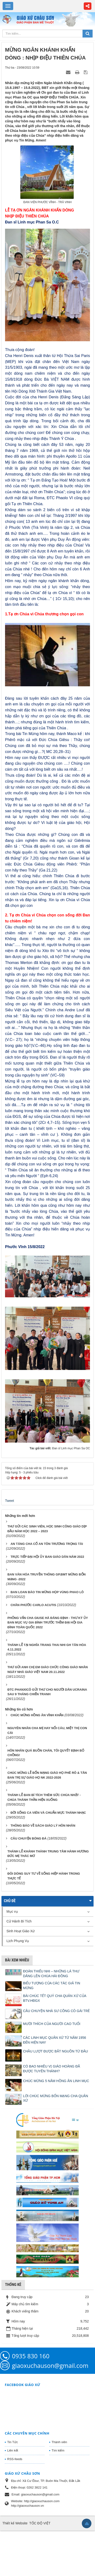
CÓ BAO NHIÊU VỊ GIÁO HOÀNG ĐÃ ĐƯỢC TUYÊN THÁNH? (51, 2068)
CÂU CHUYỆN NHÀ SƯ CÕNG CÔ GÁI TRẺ (56, 2011)
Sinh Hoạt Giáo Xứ (20, 1931)
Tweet (9, 1501)
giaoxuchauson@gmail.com (50, 2365)
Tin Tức (12, 2442)
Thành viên (59, 2442)
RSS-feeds (14, 2459)
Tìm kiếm (58, 2450)
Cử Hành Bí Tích (18, 1921)
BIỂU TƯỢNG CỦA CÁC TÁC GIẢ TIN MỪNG (51, 1985)
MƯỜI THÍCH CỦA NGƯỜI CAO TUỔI (51, 2024)
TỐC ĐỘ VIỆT (39, 2523)
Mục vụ (12, 1911)
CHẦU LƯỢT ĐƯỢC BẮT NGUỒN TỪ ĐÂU (55, 2051)
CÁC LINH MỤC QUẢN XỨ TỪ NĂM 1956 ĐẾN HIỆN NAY (54, 2040)
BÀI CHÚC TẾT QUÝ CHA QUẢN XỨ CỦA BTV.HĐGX (54, 1998)
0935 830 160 (30, 2356)
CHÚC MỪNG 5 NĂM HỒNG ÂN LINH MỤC (56, 2081)
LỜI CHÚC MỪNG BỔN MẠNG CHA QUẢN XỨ (55, 2098)
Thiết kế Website (14, 2523)
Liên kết (12, 2450)
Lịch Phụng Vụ (17, 1941)
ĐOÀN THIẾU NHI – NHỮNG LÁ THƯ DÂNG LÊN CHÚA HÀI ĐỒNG (51, 1973)
